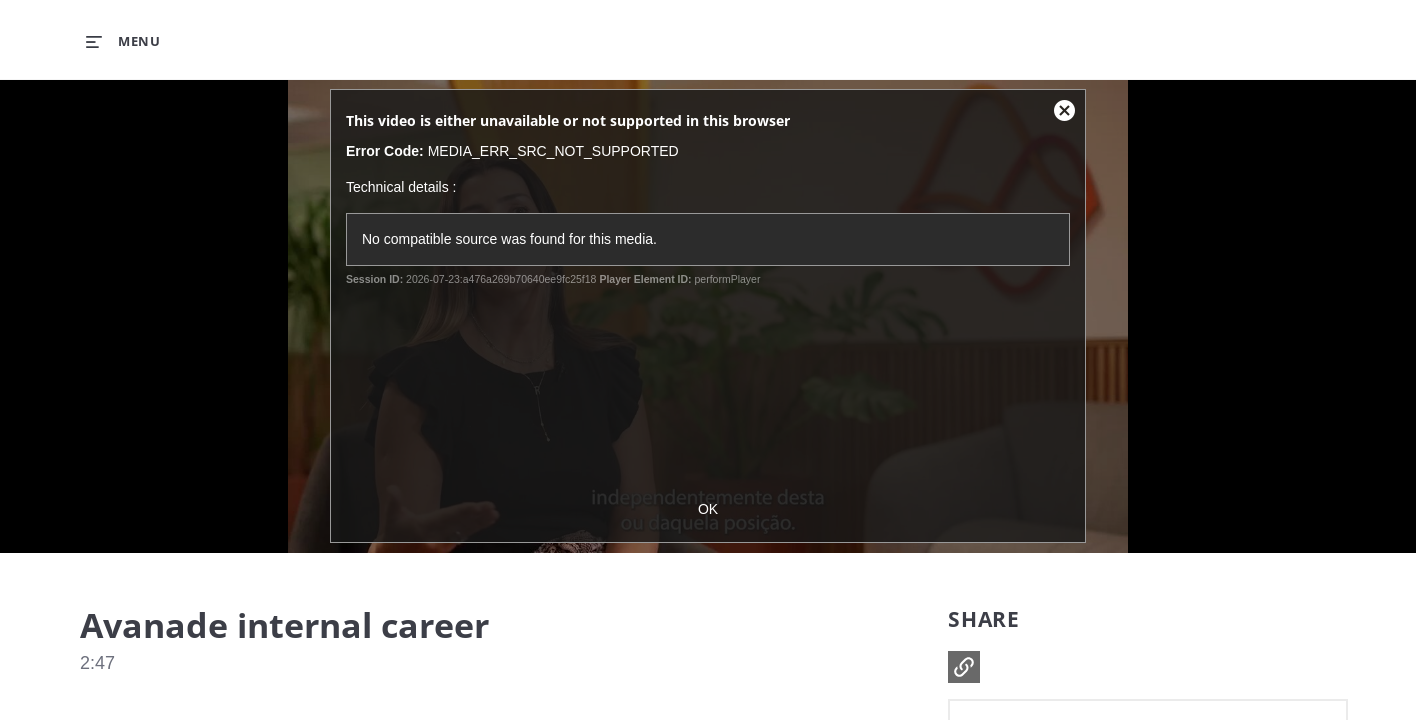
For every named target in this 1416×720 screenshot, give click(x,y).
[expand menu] (123, 41)
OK (708, 509)
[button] (964, 667)
